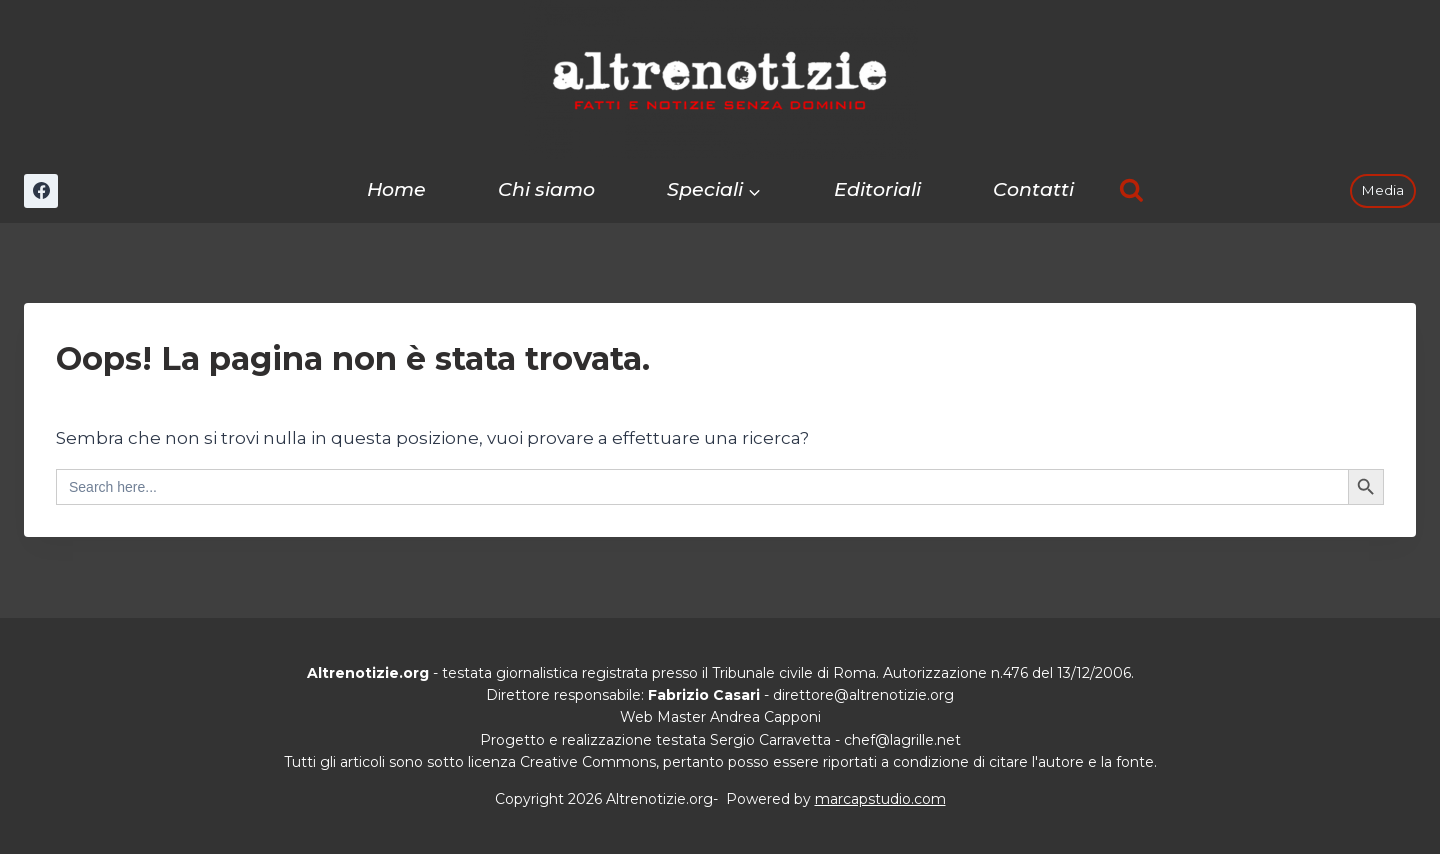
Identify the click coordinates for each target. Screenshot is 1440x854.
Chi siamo (546, 189)
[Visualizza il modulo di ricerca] (1131, 190)
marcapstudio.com (880, 799)
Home (396, 189)
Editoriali (877, 189)
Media (1382, 190)
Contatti (1033, 189)
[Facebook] (41, 191)
